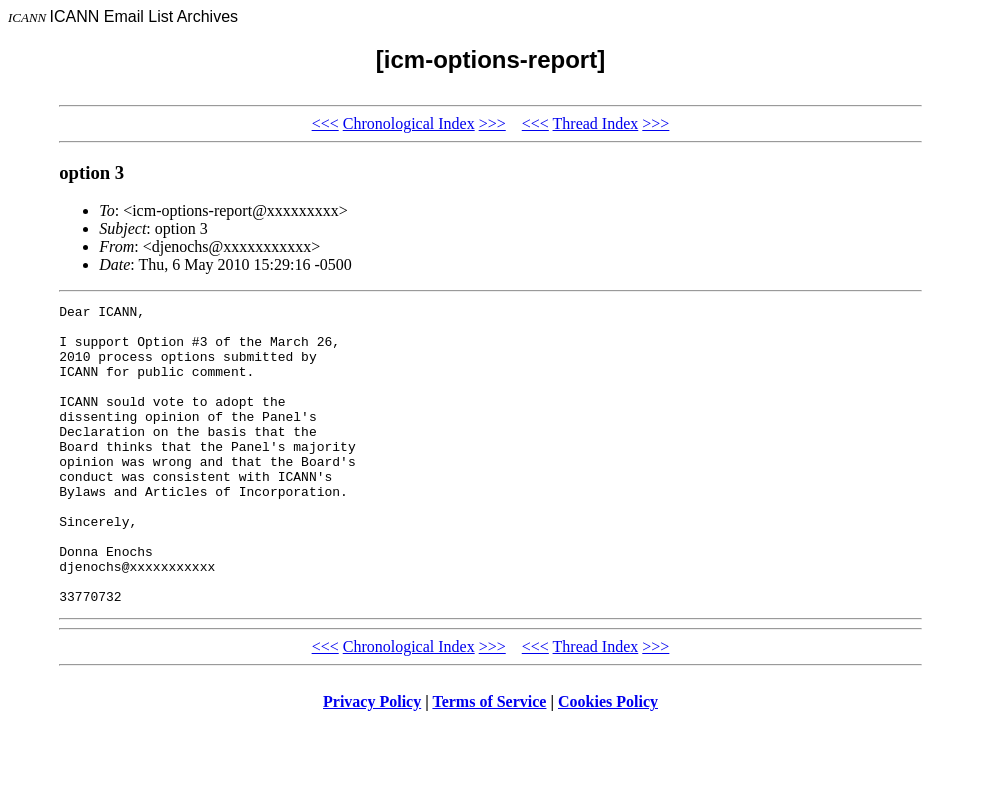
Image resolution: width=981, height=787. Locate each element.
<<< (325, 123)
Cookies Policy (608, 761)
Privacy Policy (372, 761)
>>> (492, 123)
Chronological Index (409, 123)
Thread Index (596, 123)
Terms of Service (489, 761)
